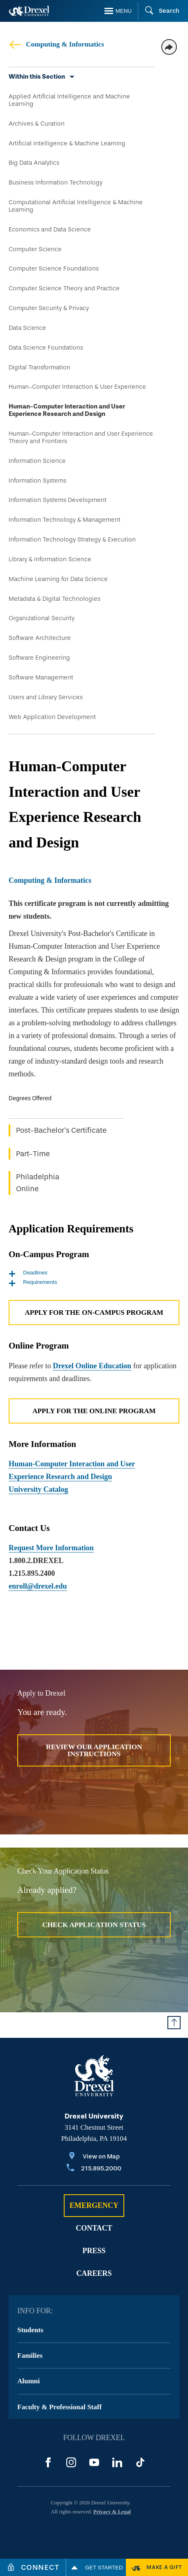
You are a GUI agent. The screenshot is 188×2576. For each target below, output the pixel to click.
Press (93, 2251)
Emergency (94, 2205)
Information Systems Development (58, 500)
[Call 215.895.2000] (94, 2169)
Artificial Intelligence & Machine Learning (67, 143)
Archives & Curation (37, 123)
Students (30, 2330)
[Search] (158, 11)
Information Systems (37, 480)
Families (29, 2355)
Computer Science (35, 249)
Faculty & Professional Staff (59, 2407)
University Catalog (38, 1489)
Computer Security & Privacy (49, 308)
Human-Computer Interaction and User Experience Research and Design (67, 410)
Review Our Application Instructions (94, 1750)
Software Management (41, 677)
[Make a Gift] (157, 2567)
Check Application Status (94, 1925)
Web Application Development (52, 717)
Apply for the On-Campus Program (94, 1312)
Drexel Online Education (92, 1366)
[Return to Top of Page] (174, 2022)
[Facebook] (48, 2462)
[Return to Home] (29, 11)
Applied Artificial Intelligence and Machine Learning (69, 100)
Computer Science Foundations (54, 268)
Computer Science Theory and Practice (64, 288)
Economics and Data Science (50, 229)
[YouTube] (94, 2462)
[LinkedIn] (117, 2462)
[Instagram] (71, 2462)
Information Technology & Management (65, 519)
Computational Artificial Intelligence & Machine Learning (76, 205)
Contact (94, 2228)
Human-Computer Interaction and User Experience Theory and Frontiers (81, 437)
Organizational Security (41, 618)
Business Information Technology (55, 182)
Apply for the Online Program (94, 1411)
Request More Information (51, 1548)
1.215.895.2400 (32, 1573)
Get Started (96, 2567)
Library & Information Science (50, 559)
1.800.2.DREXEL (36, 1560)
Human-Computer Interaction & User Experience (77, 386)
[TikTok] (140, 2462)
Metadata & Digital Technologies (54, 598)
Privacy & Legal (112, 2511)
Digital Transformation (39, 367)
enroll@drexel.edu (38, 1586)
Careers (93, 2273)
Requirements (33, 1282)
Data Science (27, 327)
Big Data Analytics (34, 162)
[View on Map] (94, 2157)
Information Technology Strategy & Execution (72, 539)
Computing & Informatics (56, 44)
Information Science (37, 460)
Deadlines (28, 1272)
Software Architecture (40, 638)
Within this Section (37, 76)
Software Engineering (39, 657)
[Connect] (33, 2567)
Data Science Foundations (46, 347)
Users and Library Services (46, 697)
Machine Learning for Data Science (58, 579)
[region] (94, 1150)
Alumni (28, 2381)
